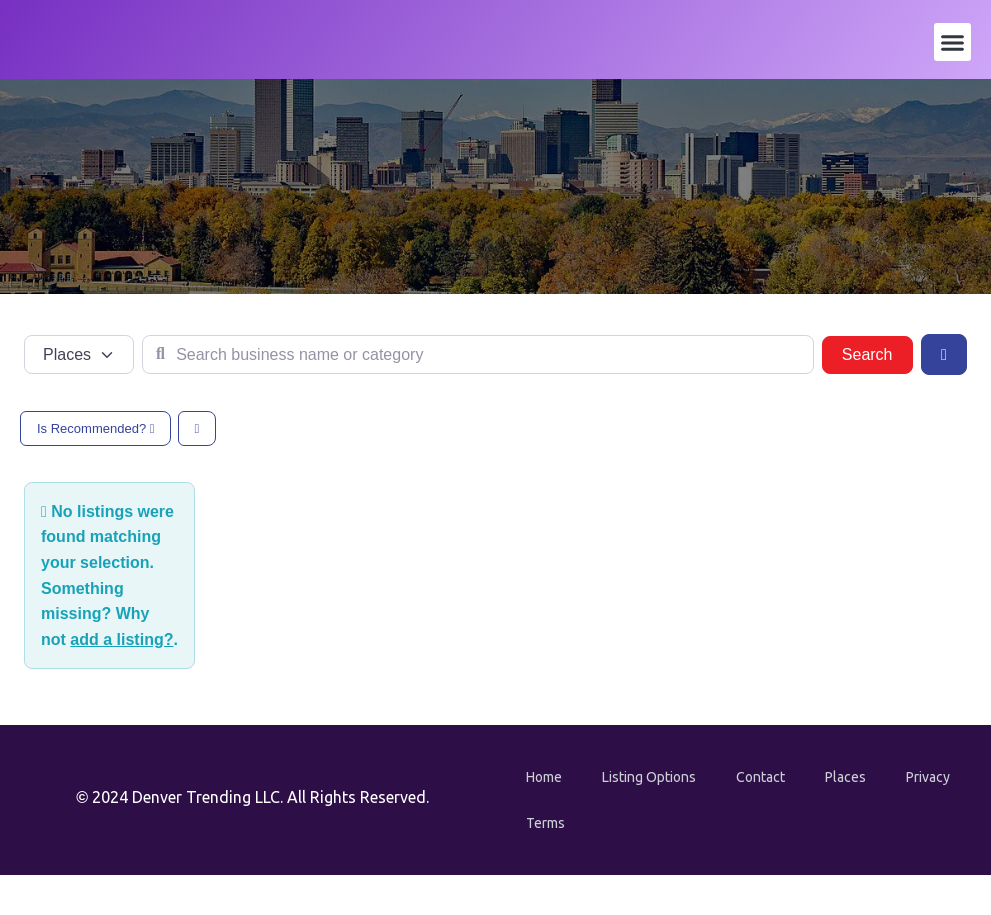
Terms (545, 823)
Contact (760, 777)
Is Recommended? (95, 428)
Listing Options (649, 777)
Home (544, 777)
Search (877, 352)
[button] (953, 42)
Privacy (928, 777)
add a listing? (121, 639)
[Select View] (197, 428)
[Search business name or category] (478, 355)
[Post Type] (79, 355)
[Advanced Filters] (944, 354)
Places (845, 777)
